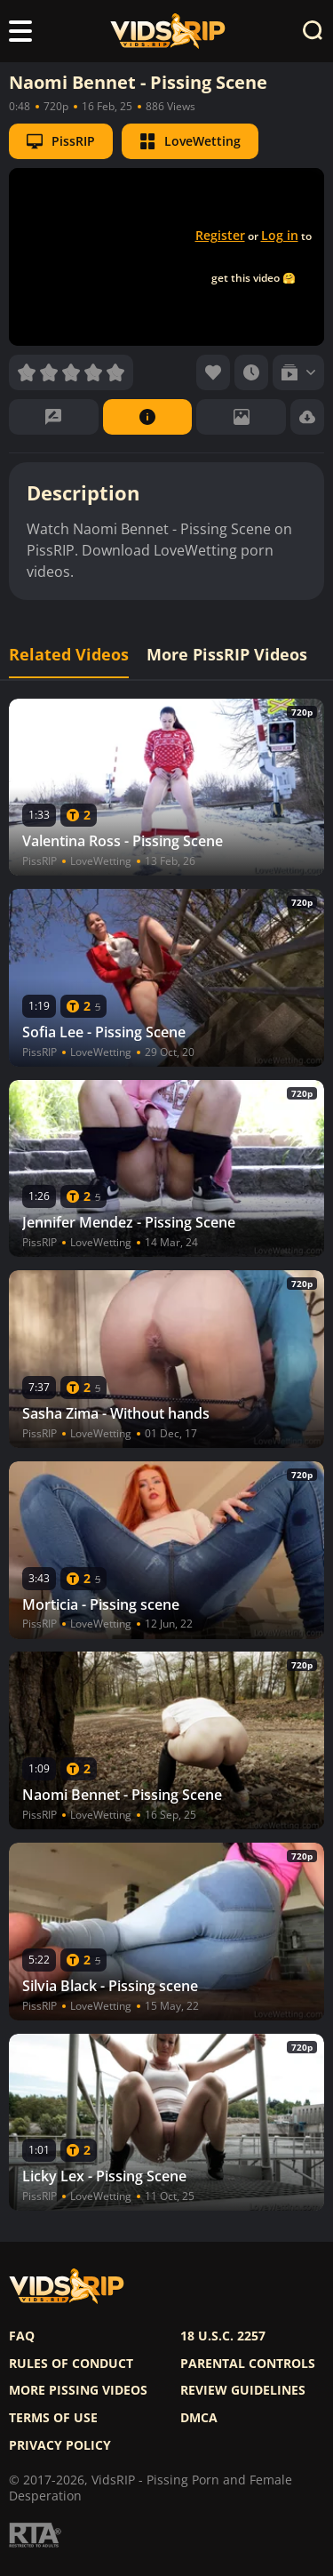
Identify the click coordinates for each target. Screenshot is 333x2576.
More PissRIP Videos (227, 654)
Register (220, 235)
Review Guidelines (242, 2390)
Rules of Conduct (71, 2364)
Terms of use (53, 2418)
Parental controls (247, 2364)
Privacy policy (60, 2445)
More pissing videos (78, 2390)
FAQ (22, 2336)
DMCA (199, 2418)
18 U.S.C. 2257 (223, 2336)
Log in (279, 235)
